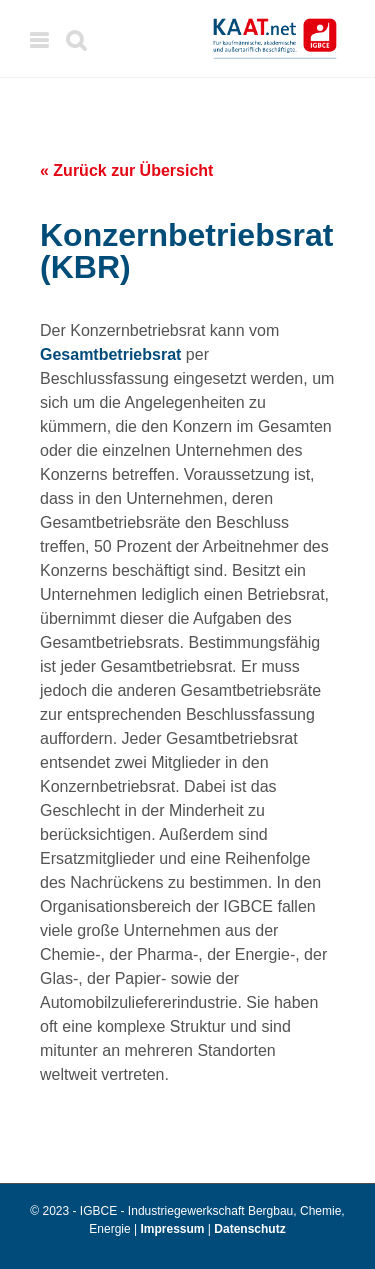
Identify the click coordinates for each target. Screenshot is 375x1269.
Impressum (174, 1229)
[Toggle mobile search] (76, 40)
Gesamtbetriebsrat (110, 354)
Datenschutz (249, 1229)
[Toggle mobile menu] (40, 40)
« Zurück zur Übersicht (126, 170)
